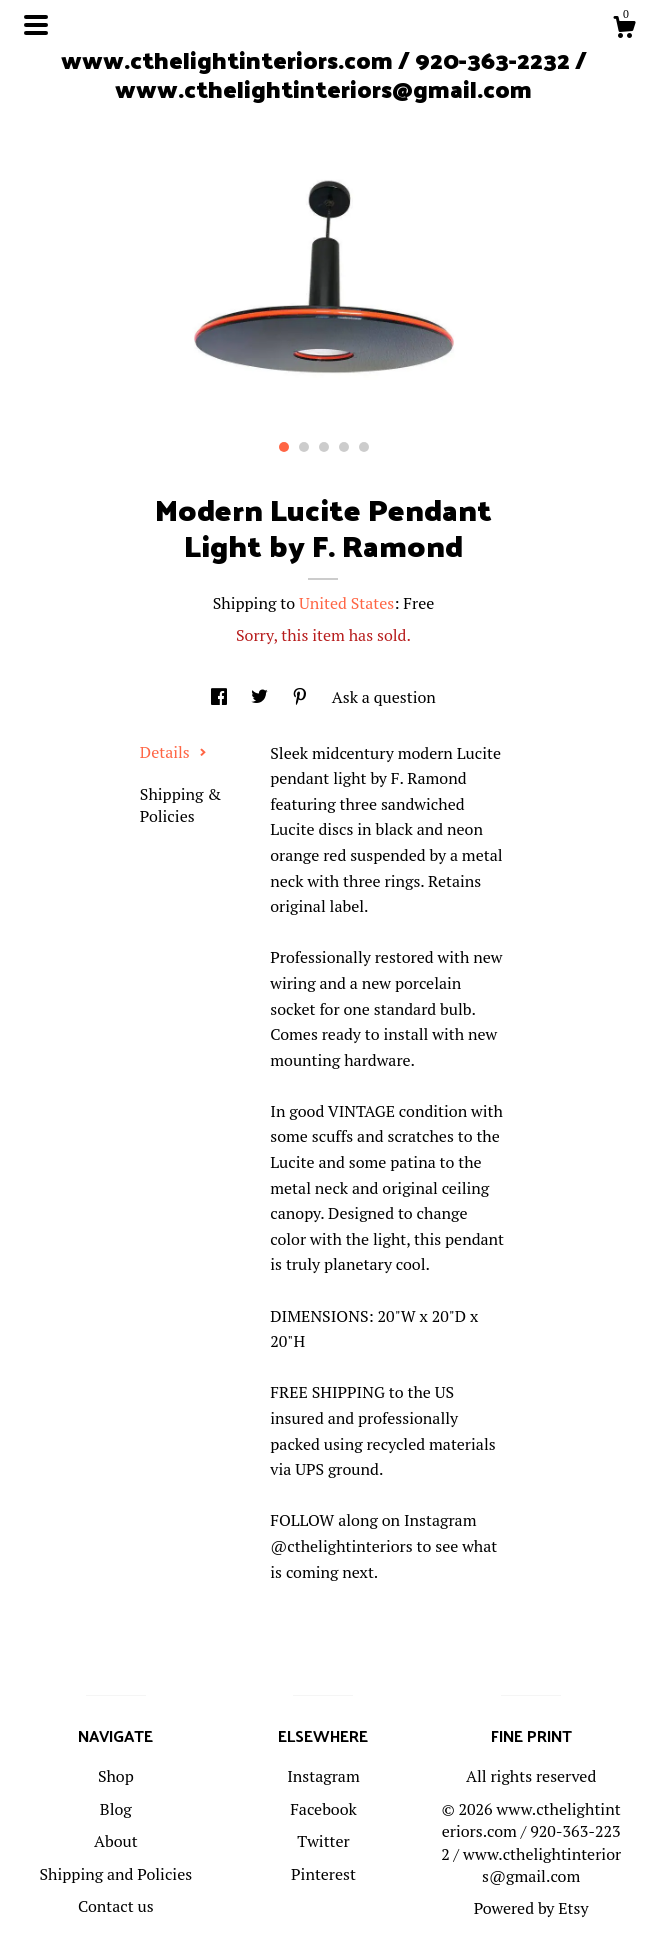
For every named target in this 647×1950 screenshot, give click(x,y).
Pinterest (323, 1874)
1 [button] (284, 447)
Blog (116, 1809)
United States (346, 603)
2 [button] (304, 447)
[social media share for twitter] (261, 697)
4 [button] (344, 447)
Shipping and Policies (115, 1874)
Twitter (323, 1841)
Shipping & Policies (180, 805)
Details (173, 752)
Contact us (116, 1906)
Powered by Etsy (531, 1908)
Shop (116, 1776)
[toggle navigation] (36, 25)
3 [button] (324, 447)
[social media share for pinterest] (302, 697)
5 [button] (364, 447)
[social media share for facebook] (221, 697)
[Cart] (624, 30)
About (116, 1841)
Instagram (323, 1776)
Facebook (323, 1809)
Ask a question (384, 697)
